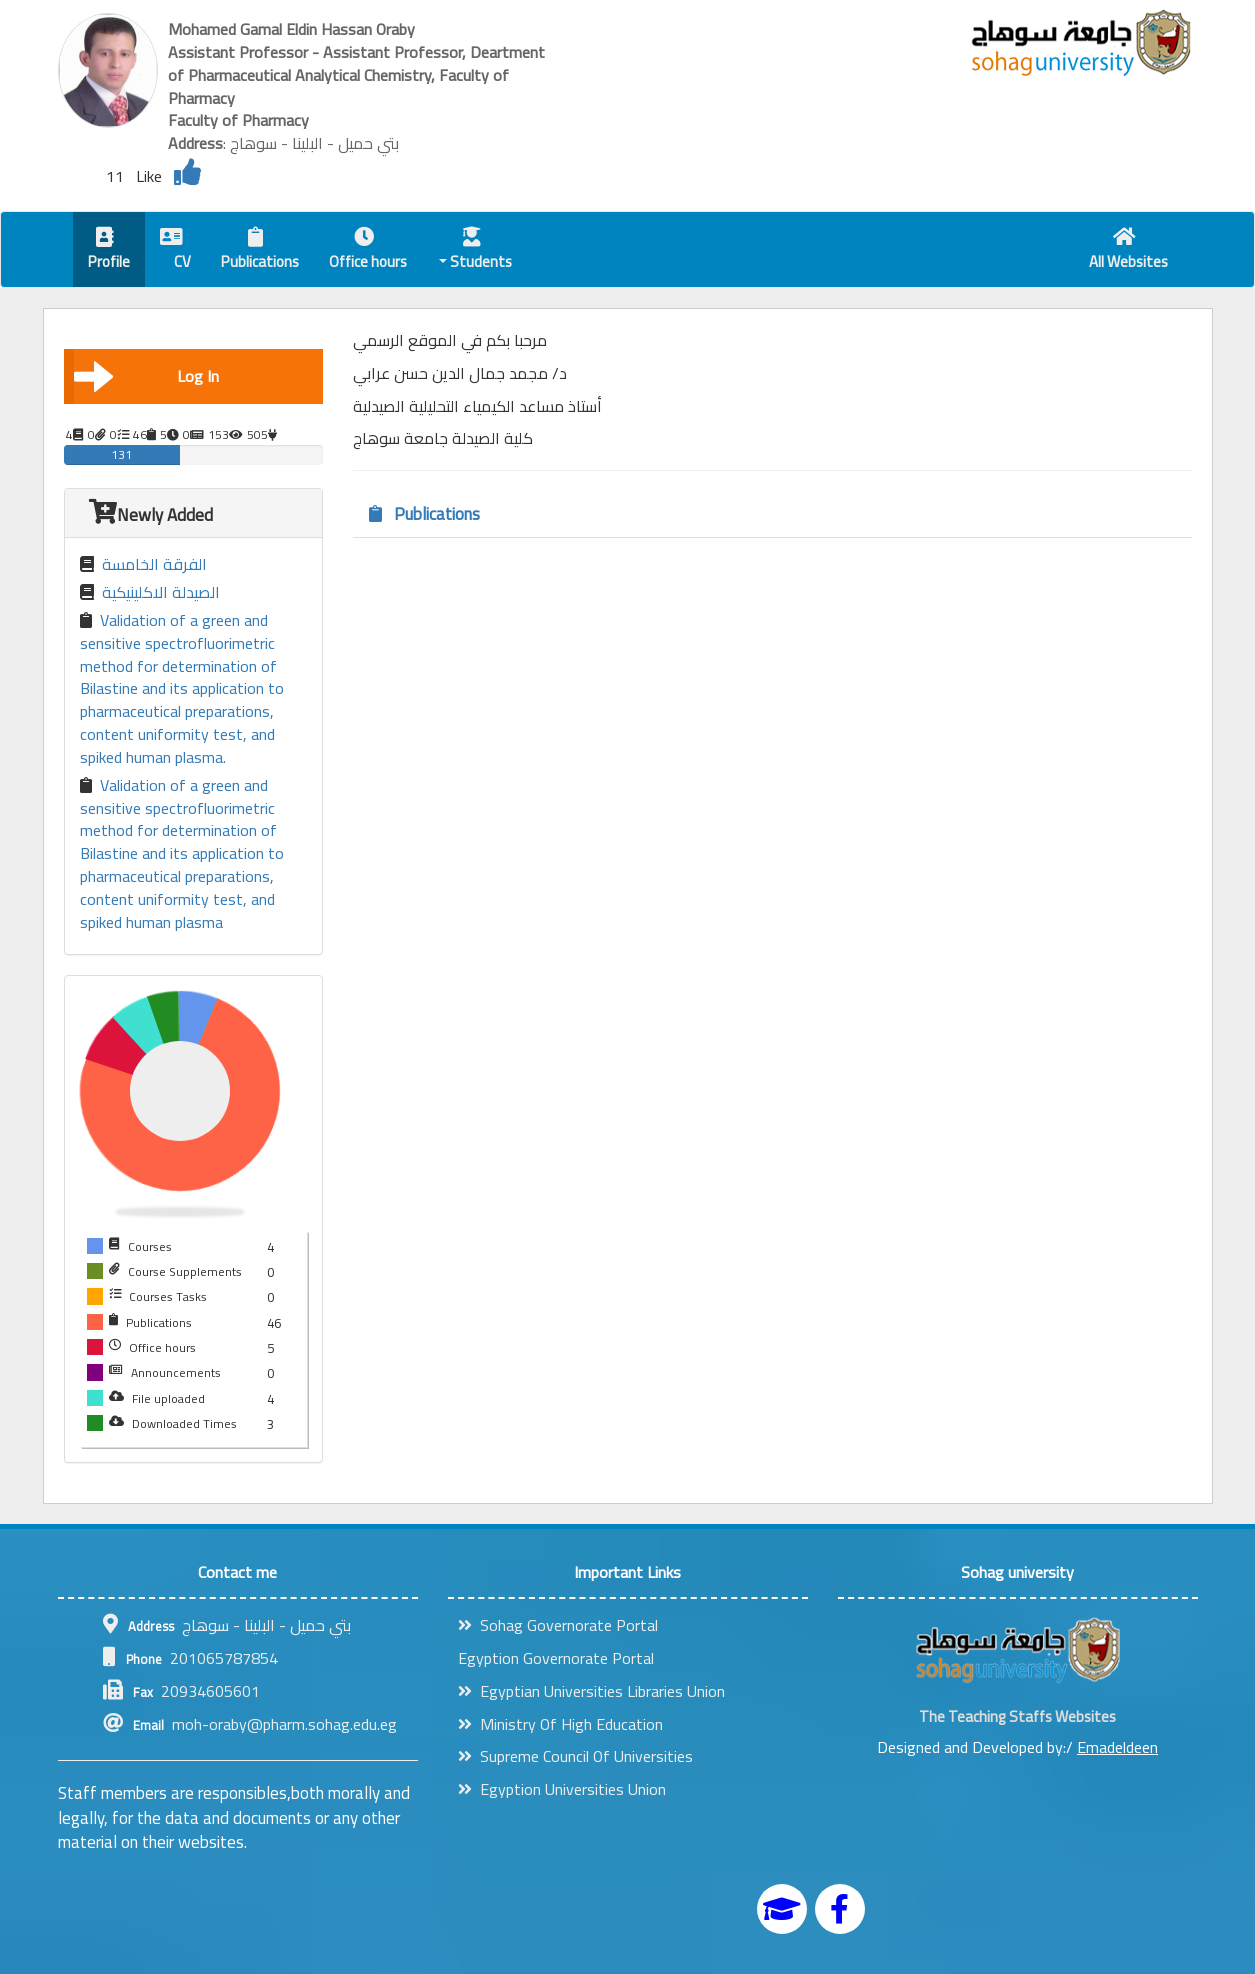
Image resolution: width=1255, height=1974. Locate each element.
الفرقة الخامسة (143, 564)
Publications (260, 251)
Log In (147, 376)
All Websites (1128, 251)
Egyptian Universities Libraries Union (591, 1691)
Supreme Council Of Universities (575, 1756)
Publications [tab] (424, 514)
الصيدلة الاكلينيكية (150, 592)
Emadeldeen (1117, 1747)
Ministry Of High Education (560, 1724)
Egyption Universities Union (562, 1789)
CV (175, 251)
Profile (109, 251)
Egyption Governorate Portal (556, 1658)
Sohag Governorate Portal (558, 1625)
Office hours (368, 251)
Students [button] (476, 251)
